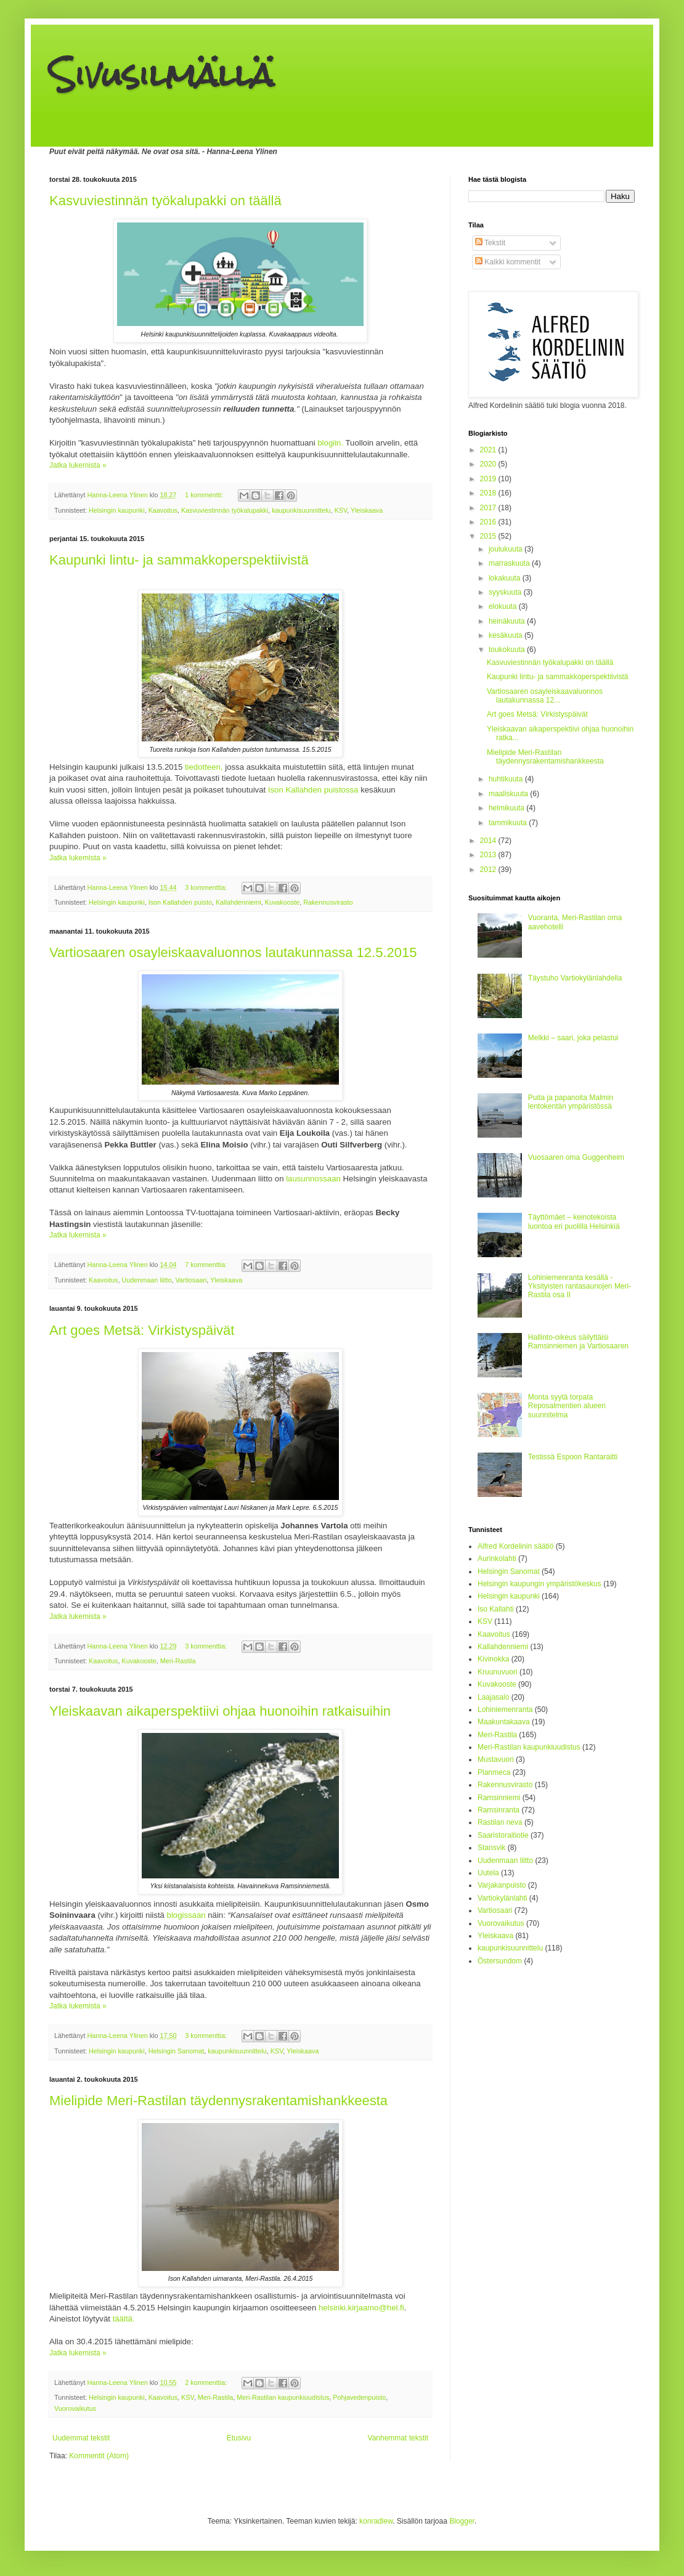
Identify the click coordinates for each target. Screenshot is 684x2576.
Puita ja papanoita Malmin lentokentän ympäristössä (570, 1102)
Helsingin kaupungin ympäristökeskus (539, 1583)
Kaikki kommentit (507, 262)
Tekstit (490, 242)
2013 (489, 854)
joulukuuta (506, 549)
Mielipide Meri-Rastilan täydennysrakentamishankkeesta (218, 2100)
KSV (341, 510)
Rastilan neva (500, 1822)
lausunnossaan (314, 1178)
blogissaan (186, 1915)
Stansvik (491, 1847)
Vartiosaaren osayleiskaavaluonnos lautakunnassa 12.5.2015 (233, 952)
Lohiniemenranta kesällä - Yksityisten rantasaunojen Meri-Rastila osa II (579, 1286)
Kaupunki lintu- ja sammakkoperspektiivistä (179, 560)
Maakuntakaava (504, 1722)
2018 (489, 493)
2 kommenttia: (207, 2382)
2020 (489, 464)
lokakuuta (506, 578)
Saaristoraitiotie (503, 1835)
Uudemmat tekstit (81, 2438)
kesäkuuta (506, 635)
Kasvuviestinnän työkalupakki (224, 510)
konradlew (376, 2521)
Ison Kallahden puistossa (313, 789)
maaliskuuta (509, 793)
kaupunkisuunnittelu (301, 510)
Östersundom (500, 1961)
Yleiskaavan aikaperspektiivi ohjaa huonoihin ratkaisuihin (220, 1711)
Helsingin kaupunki (117, 510)
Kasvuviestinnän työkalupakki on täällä (165, 200)
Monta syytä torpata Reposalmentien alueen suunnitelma (567, 1406)
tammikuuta (509, 822)
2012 (489, 869)
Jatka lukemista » (78, 465)
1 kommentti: (205, 495)
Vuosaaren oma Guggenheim (576, 1157)
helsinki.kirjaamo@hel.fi (361, 2307)
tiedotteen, (204, 767)
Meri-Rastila (178, 1661)
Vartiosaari (190, 1280)
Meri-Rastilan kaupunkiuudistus (283, 2397)
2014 (489, 840)
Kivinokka (493, 1659)
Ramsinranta (498, 1810)
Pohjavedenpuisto (359, 2397)
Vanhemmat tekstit (398, 2438)
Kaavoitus (163, 510)
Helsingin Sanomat (177, 2051)
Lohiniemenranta (505, 1709)
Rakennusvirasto (327, 902)
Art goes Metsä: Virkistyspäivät (141, 1330)
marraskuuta (510, 563)
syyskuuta (506, 592)
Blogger (461, 2521)
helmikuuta (507, 808)
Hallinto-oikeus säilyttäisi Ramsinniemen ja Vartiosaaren (578, 1341)
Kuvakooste (282, 902)
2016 (489, 522)
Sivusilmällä (161, 75)
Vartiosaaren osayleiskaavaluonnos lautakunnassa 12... (545, 695)
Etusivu (239, 2438)
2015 (489, 536)
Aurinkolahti (497, 1558)
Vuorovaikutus (75, 2408)
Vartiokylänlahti (502, 1898)
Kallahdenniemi (238, 902)
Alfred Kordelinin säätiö (515, 1546)
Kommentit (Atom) (99, 2456)
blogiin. (330, 442)
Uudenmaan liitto (146, 1280)
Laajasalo (493, 1697)
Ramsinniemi (499, 1797)
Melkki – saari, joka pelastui (573, 1037)
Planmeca (494, 1772)
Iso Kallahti (496, 1609)
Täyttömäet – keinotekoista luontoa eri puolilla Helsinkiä (574, 1221)
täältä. (124, 2318)
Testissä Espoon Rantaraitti (572, 1457)
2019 (489, 479)
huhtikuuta (507, 779)
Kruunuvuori (498, 1672)
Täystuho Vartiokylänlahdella (575, 978)
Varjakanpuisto (502, 1885)
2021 (489, 450)
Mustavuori (496, 1759)
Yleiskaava (367, 510)
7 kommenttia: (207, 1264)
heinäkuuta (508, 621)
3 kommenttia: (207, 887)
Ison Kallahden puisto (180, 902)
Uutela (488, 1873)
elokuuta (504, 606)
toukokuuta (508, 649)
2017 (489, 507)
